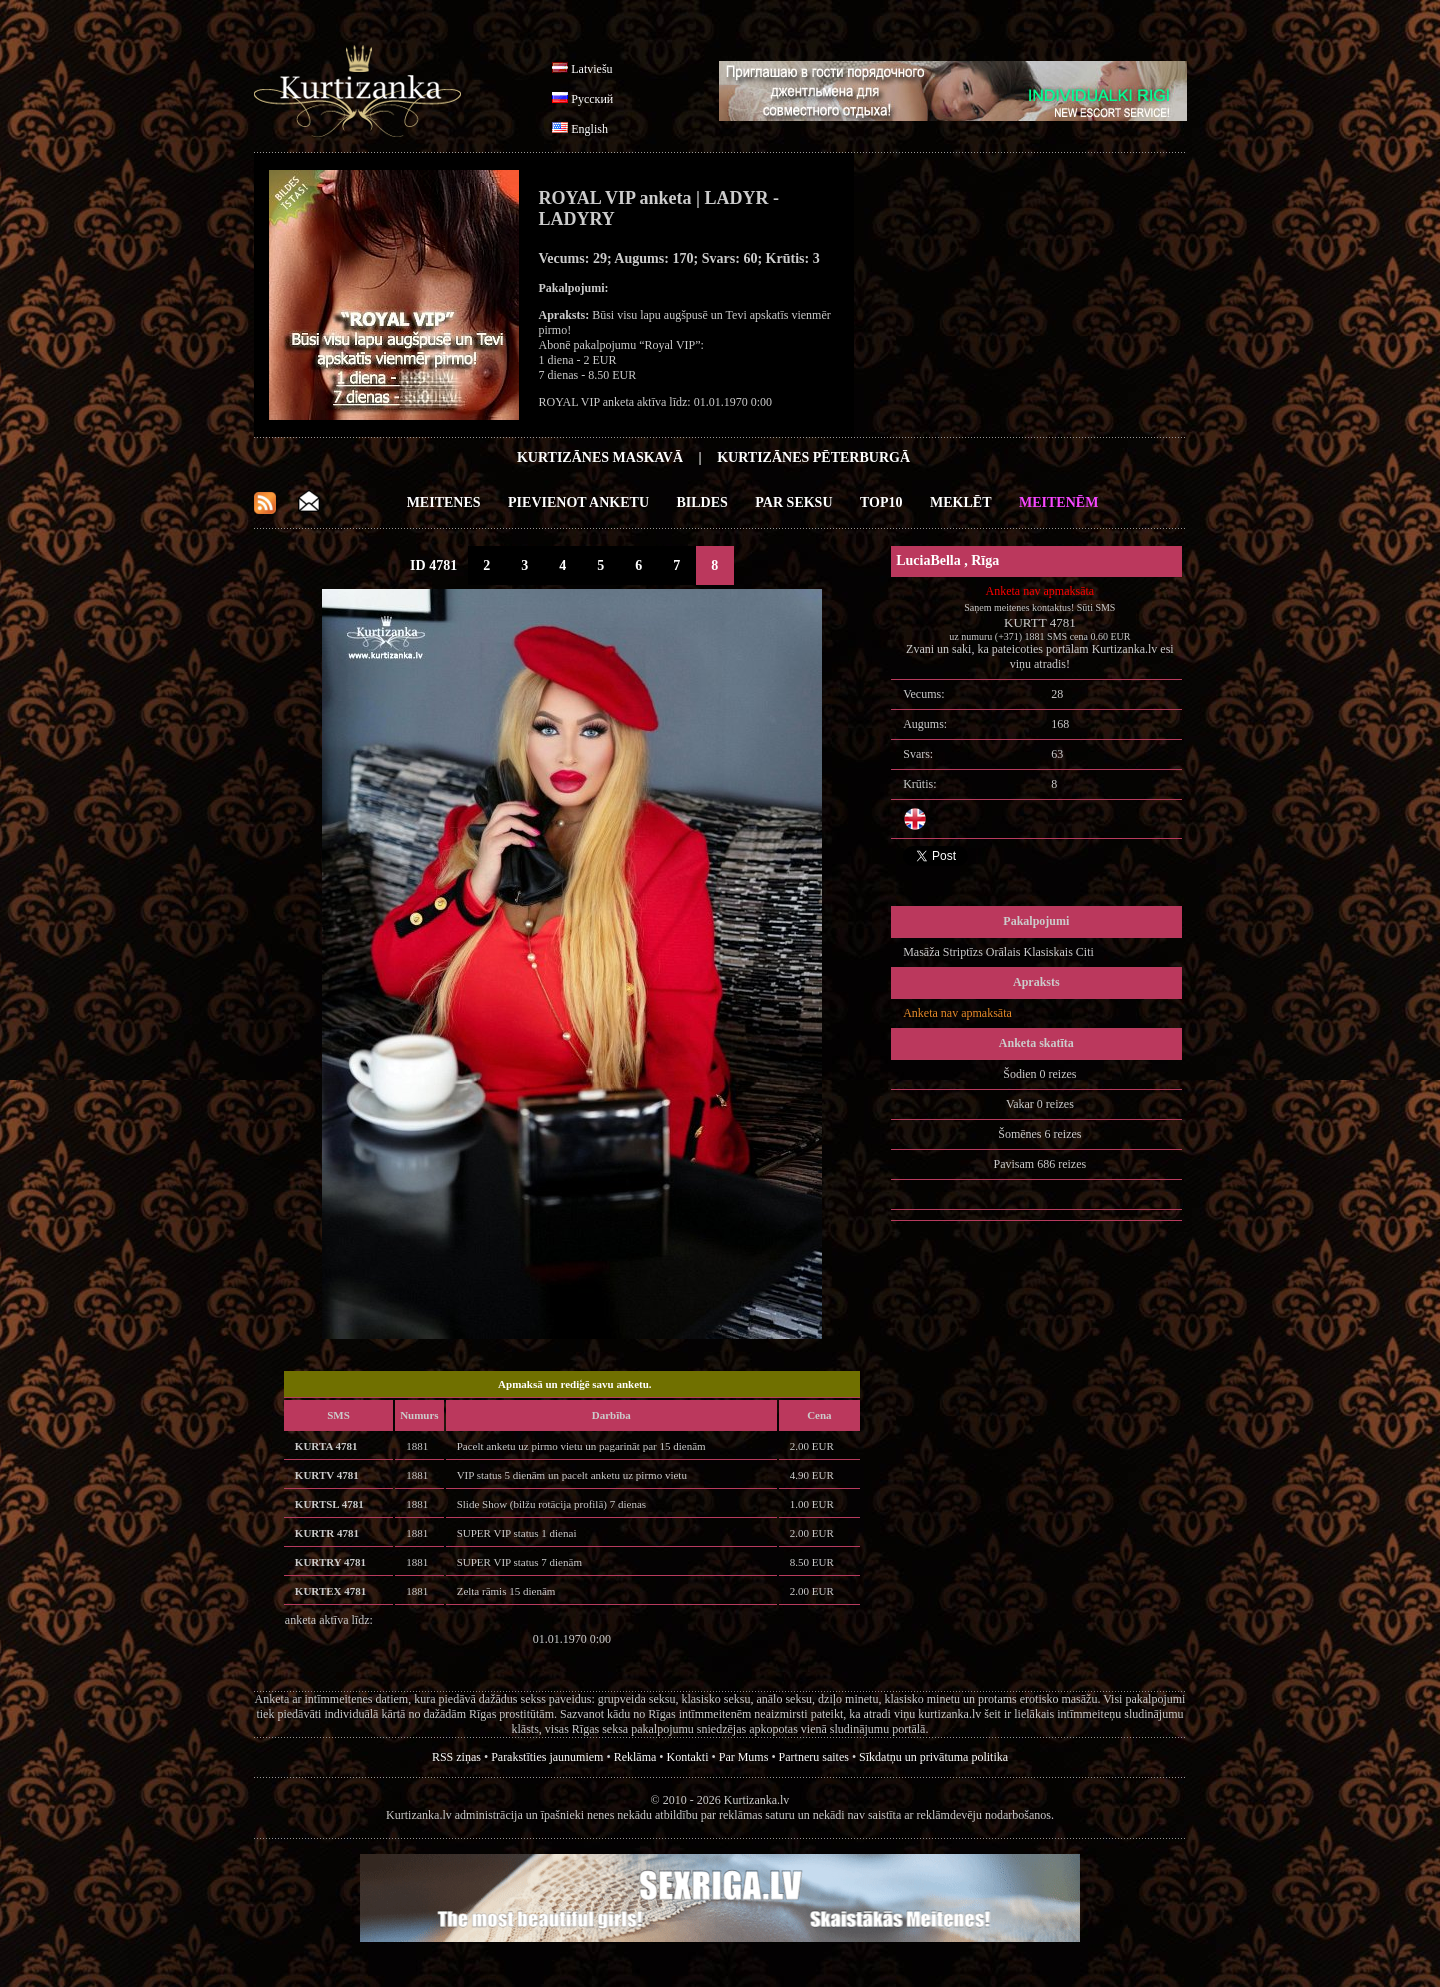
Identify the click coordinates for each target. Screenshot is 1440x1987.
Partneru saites (814, 1757)
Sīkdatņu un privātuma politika (933, 1757)
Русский (592, 99)
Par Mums (744, 1757)
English (589, 129)
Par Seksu (793, 502)
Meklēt (960, 502)
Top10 (881, 502)
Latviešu (591, 69)
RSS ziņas (456, 1757)
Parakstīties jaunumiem (547, 1757)
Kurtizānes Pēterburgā (813, 457)
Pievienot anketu (578, 502)
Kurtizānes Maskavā (600, 457)
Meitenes (444, 502)
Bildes (702, 502)
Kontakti (688, 1757)
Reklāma (635, 1757)
